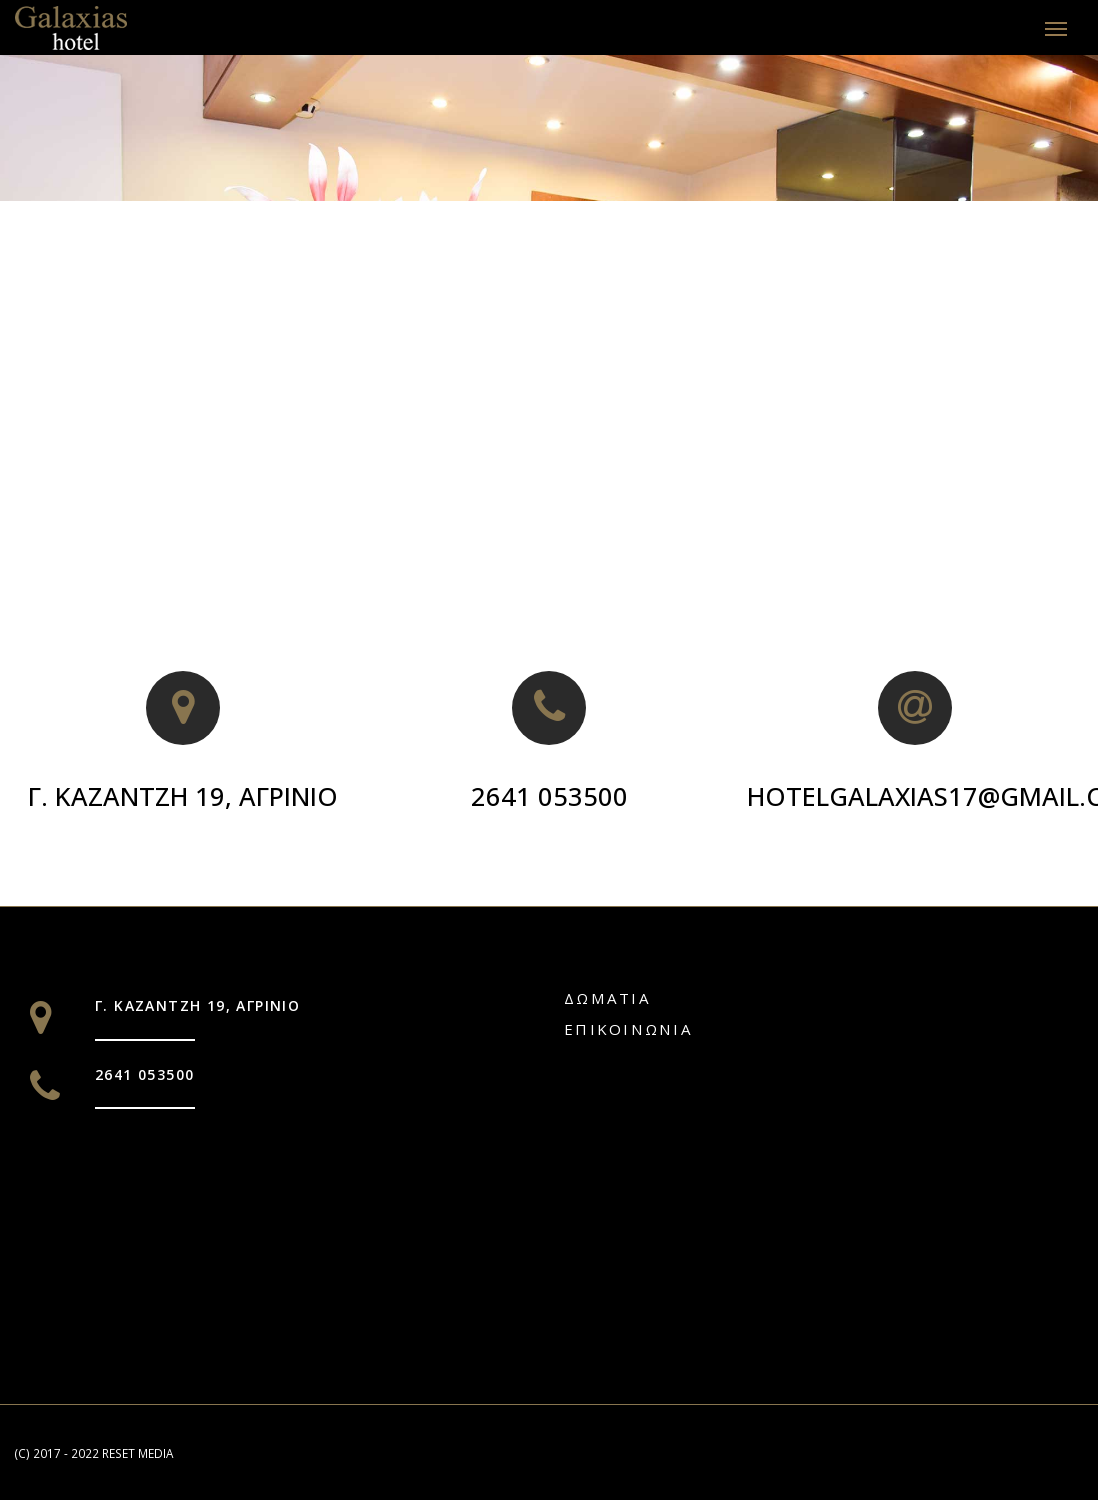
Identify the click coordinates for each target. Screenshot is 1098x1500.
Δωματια (607, 997)
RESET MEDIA (137, 1451)
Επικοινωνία (628, 1027)
